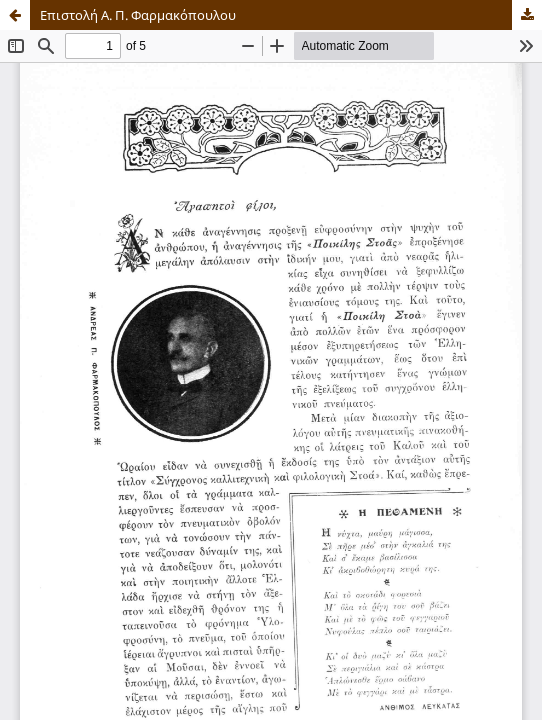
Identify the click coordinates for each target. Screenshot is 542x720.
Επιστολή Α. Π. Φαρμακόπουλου (138, 15)
